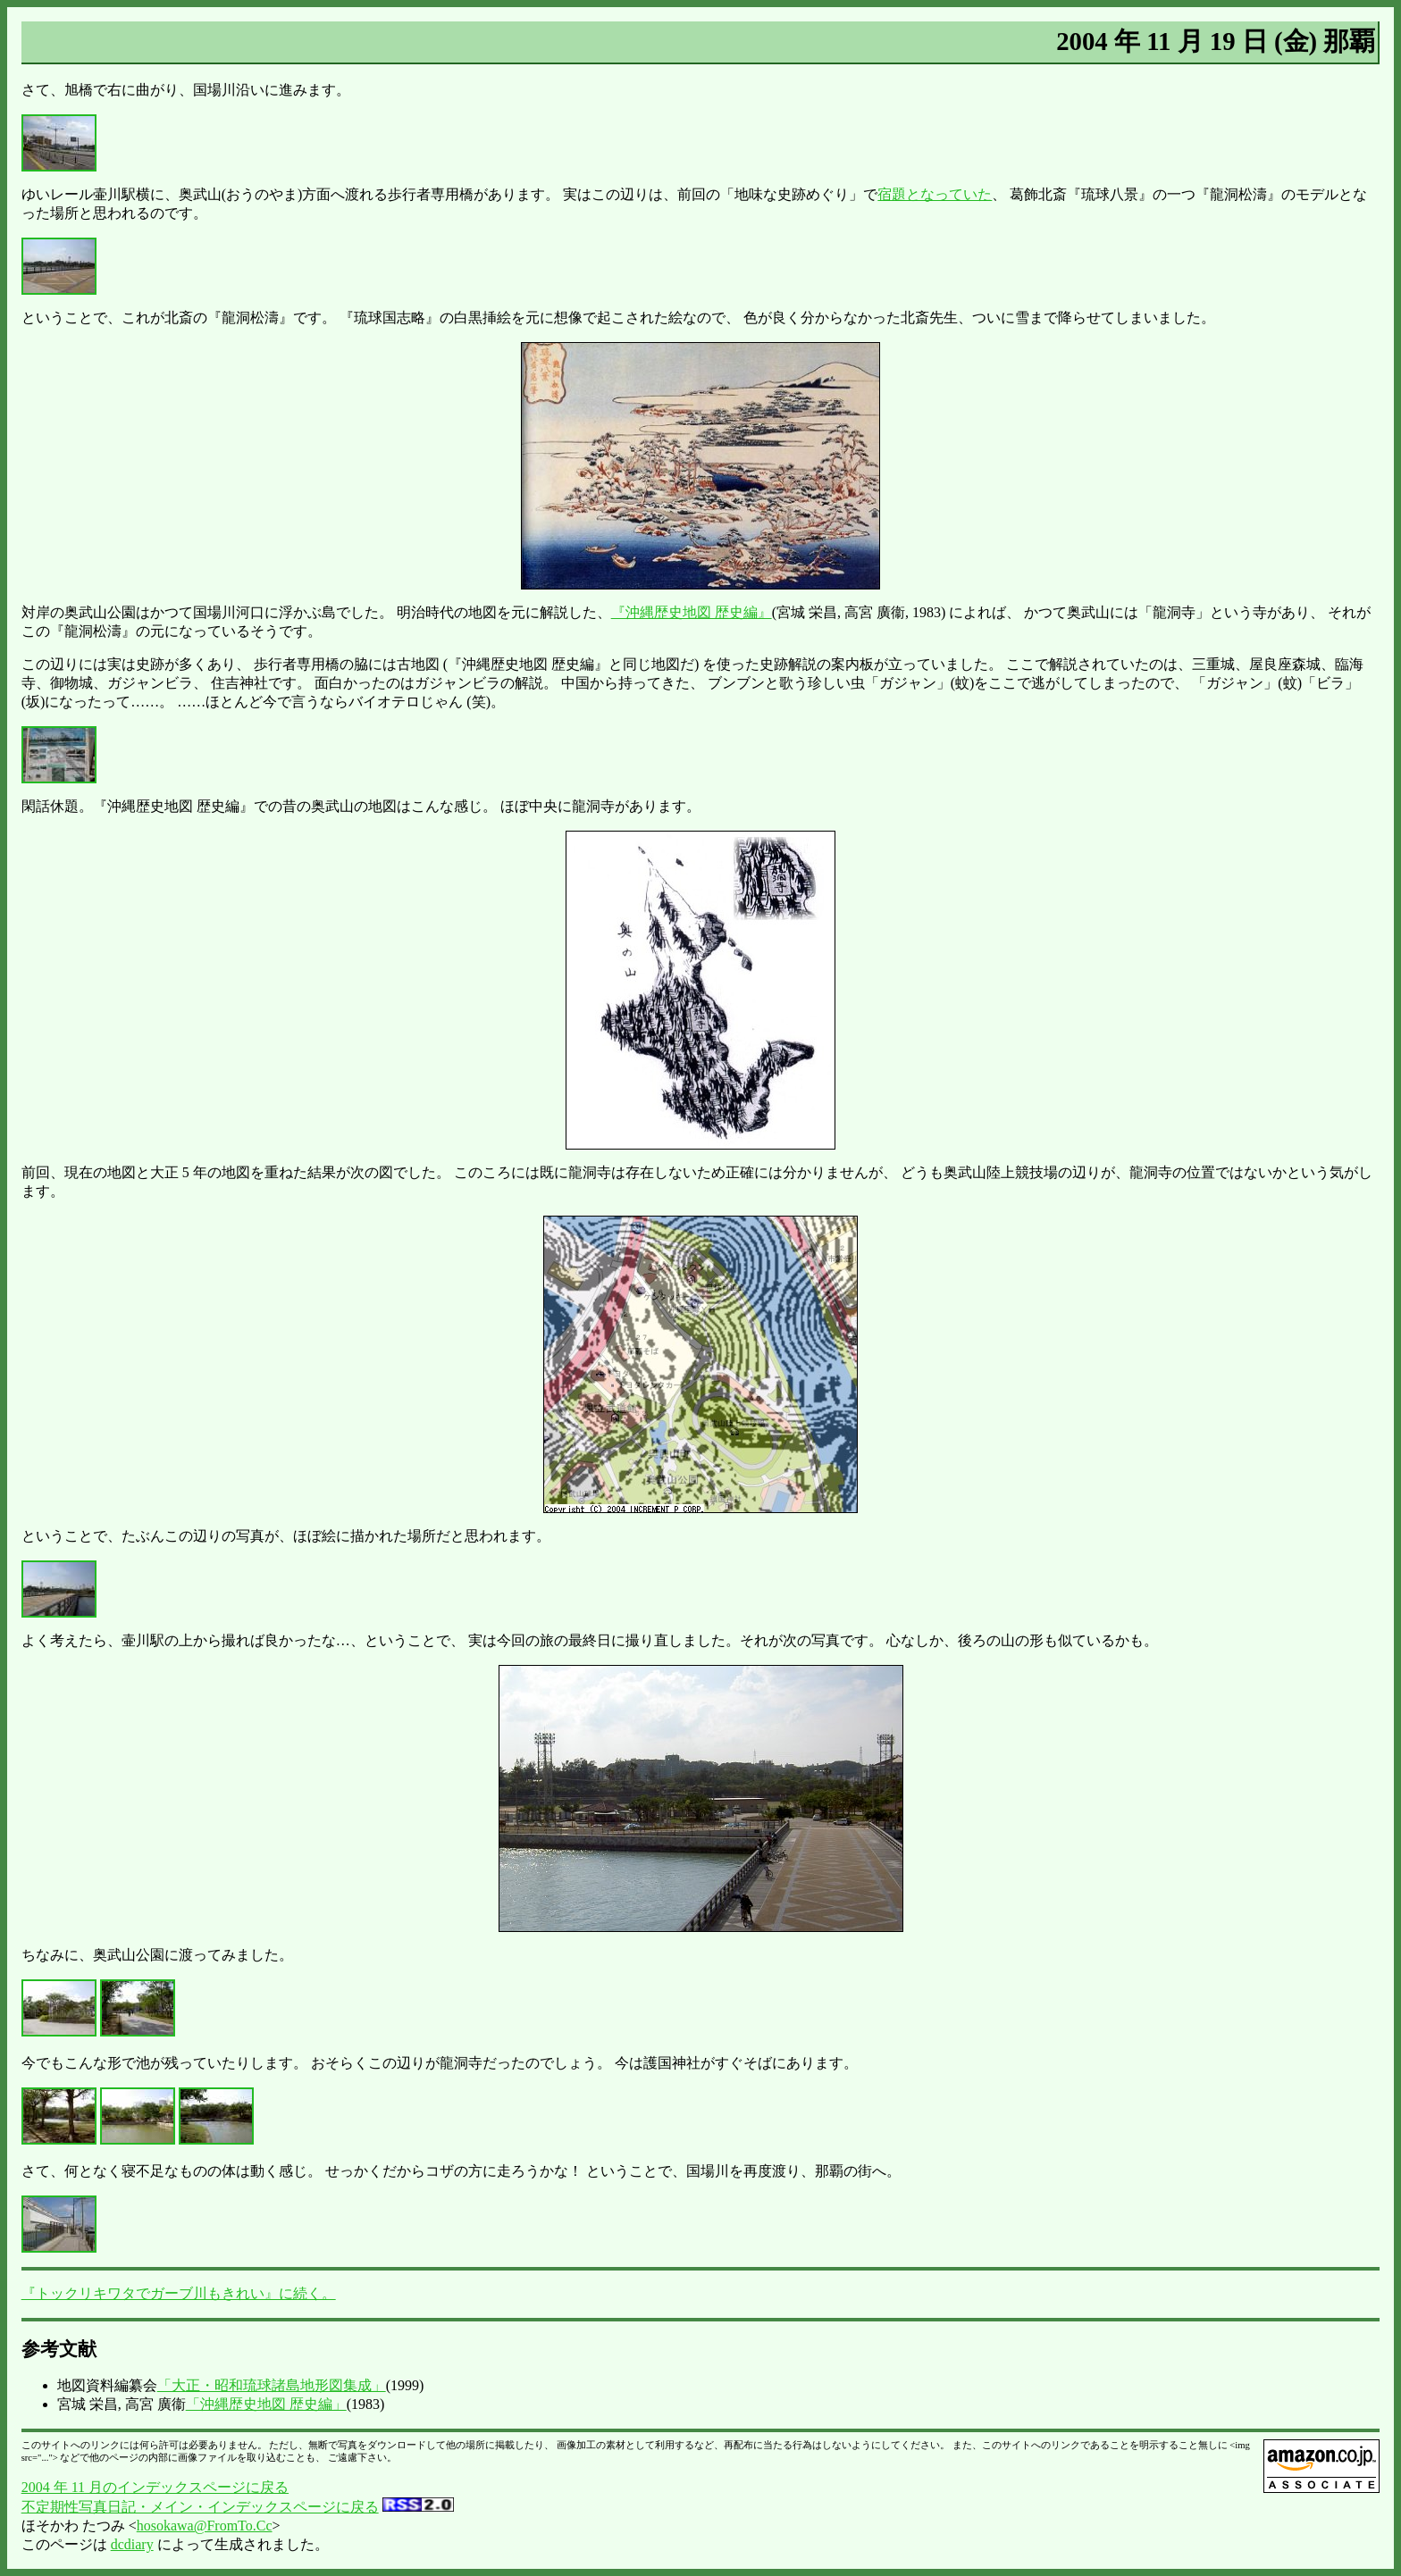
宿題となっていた (934, 194)
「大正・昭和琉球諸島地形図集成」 (271, 2385)
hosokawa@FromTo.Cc (205, 2525)
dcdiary (132, 2544)
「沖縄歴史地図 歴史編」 (266, 2404)
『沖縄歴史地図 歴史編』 (691, 612)
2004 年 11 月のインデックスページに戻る (155, 2487)
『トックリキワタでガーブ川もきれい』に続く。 (178, 2293)
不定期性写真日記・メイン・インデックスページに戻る (200, 2506)
